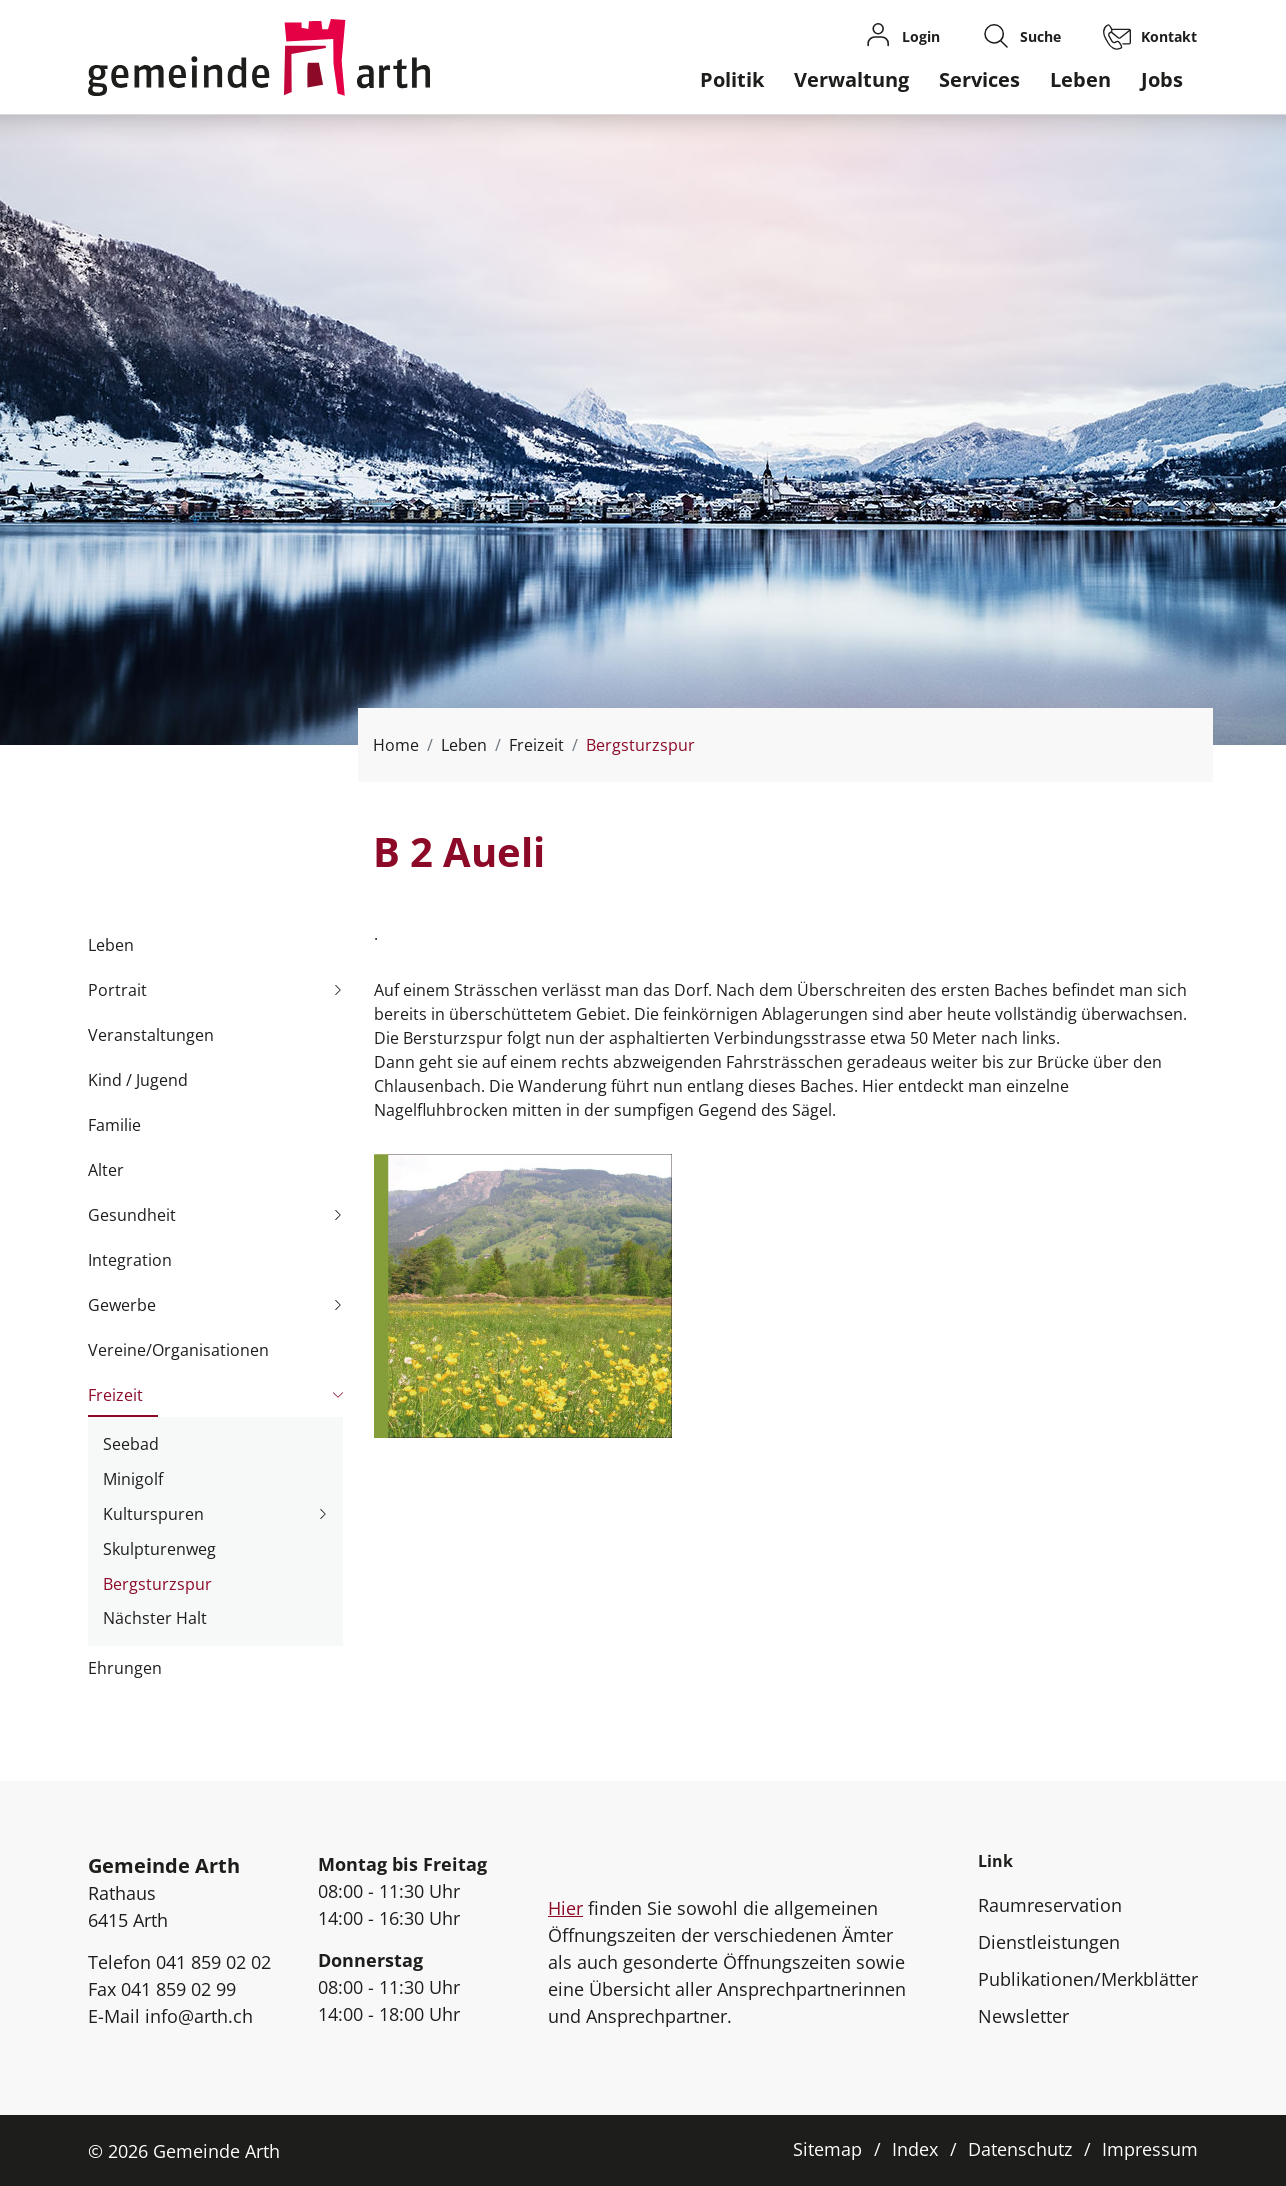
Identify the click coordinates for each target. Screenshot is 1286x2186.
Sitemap (827, 2149)
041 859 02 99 (178, 1989)
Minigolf (133, 1479)
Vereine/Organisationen (178, 1350)
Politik (732, 79)
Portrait (117, 990)
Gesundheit (132, 1215)
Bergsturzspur (157, 1587)
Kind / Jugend (138, 1080)
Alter (106, 1170)
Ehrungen (125, 1668)
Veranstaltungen (151, 1035)
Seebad (131, 1444)
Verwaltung (851, 79)
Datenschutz (1020, 2149)
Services (979, 79)
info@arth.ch (199, 2016)
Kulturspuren (153, 1514)
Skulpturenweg (159, 1549)
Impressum (1150, 2149)
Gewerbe (122, 1305)
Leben (1080, 79)
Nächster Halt (155, 1618)
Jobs (1162, 79)
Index (915, 2149)
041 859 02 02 (213, 1962)
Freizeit (115, 1395)
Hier (565, 1908)
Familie (114, 1125)
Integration (130, 1260)
